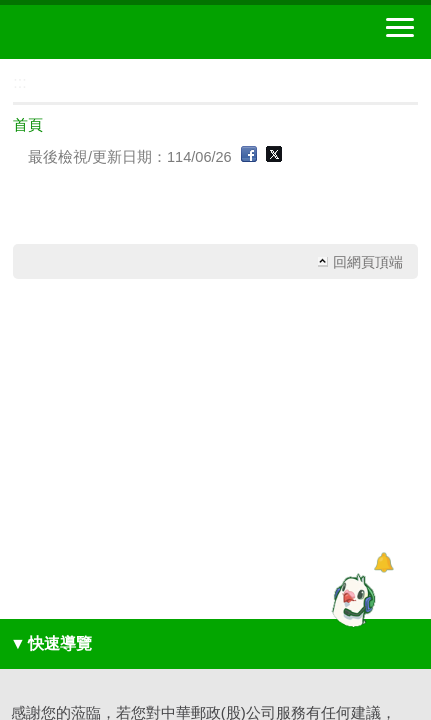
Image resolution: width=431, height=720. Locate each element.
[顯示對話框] (383, 562)
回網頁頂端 (368, 262)
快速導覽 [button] (51, 643)
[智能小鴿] (351, 600)
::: (6, 67)
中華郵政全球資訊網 (125, 32)
